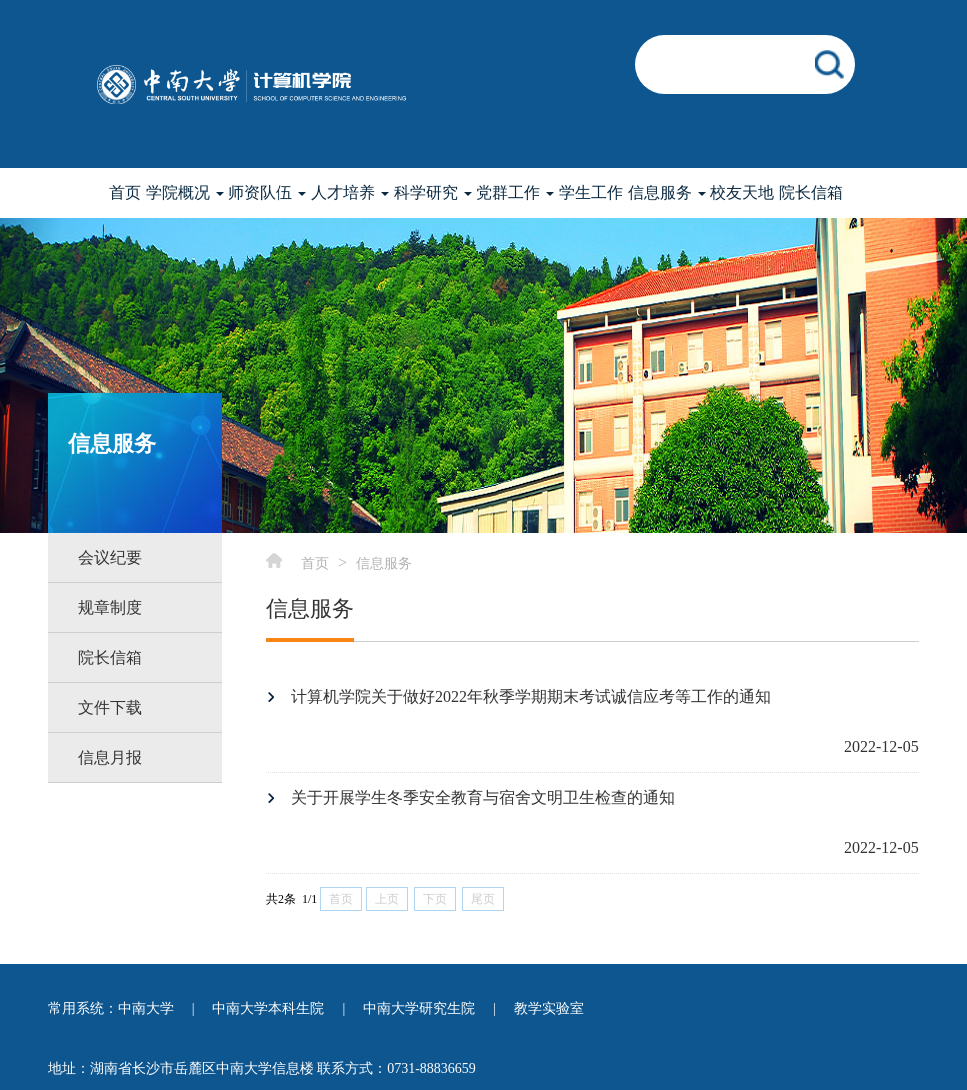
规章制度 (110, 607)
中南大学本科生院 (268, 1008)
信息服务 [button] (667, 192)
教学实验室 (549, 1008)
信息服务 (384, 563)
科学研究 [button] (433, 192)
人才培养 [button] (350, 192)
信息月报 (110, 757)
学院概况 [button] (185, 192)
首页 (125, 192)
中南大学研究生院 (419, 1008)
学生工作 (591, 192)
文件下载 (110, 707)
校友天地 (742, 192)
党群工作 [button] (515, 192)
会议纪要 (110, 557)
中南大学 (146, 1008)
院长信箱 (811, 192)
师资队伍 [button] (267, 192)
